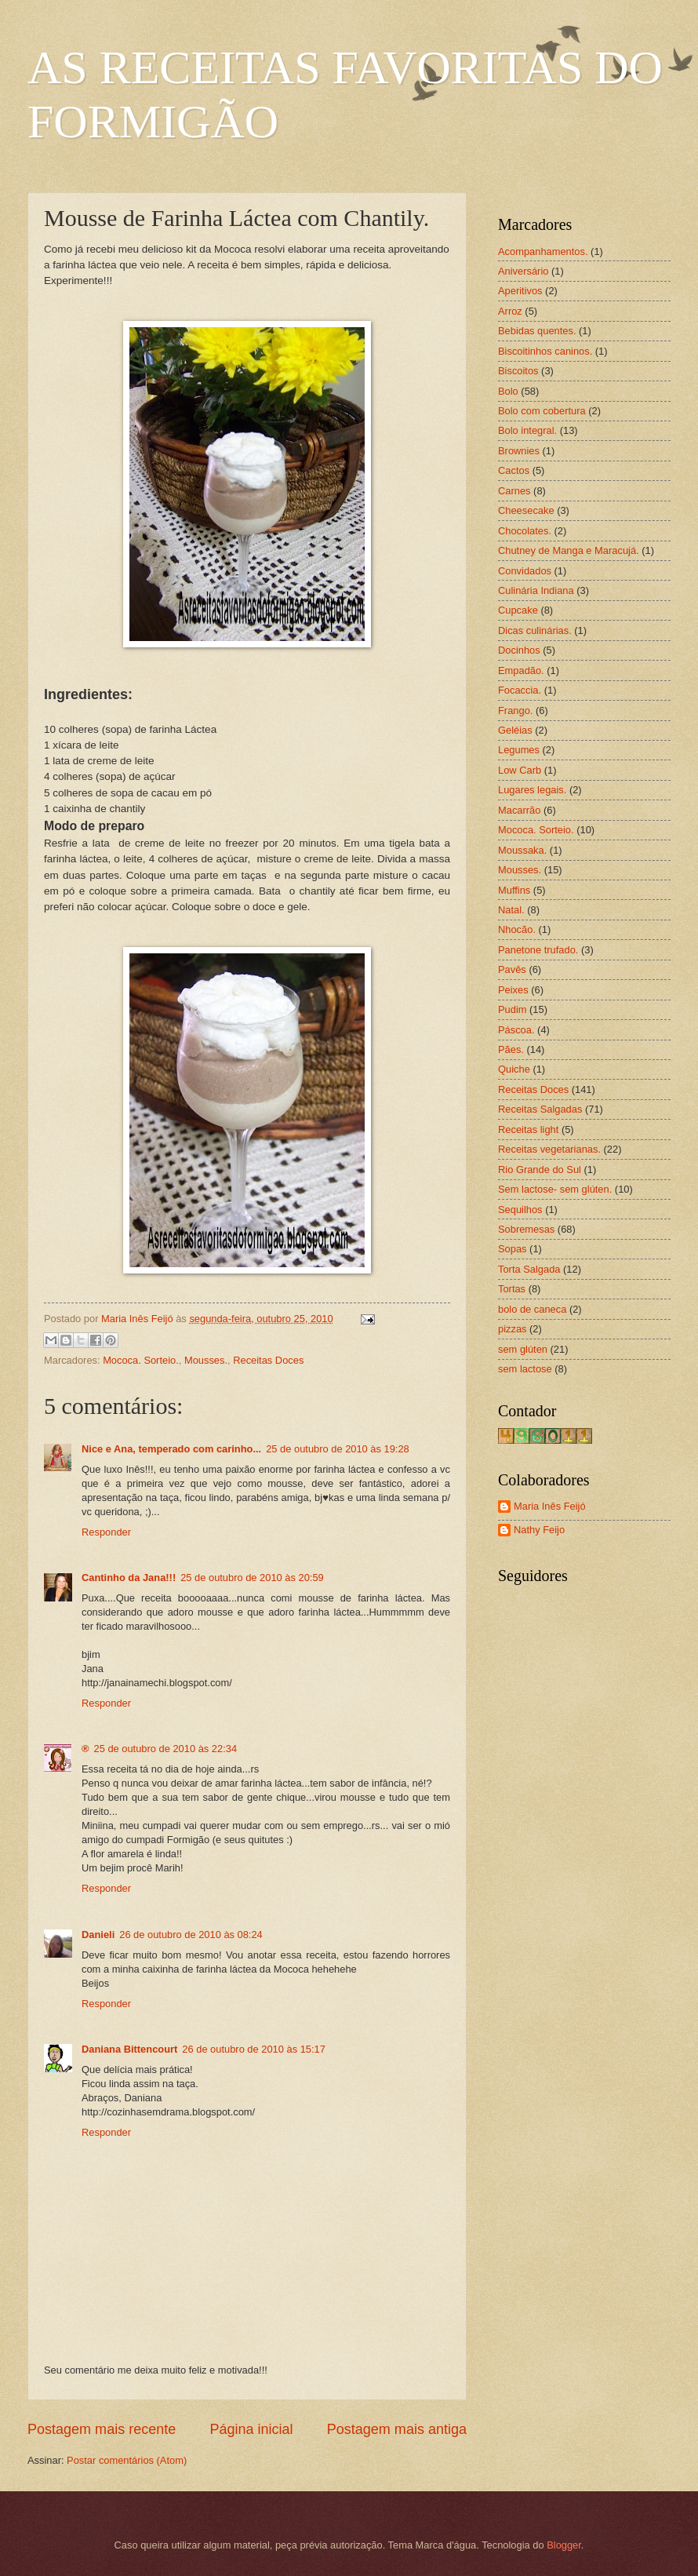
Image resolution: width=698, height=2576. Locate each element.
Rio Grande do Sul (539, 1169)
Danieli (98, 1934)
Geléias (515, 730)
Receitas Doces (268, 1360)
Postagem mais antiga (397, 2429)
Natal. (511, 910)
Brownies (519, 451)
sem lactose (525, 1369)
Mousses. (205, 1360)
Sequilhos (520, 1209)
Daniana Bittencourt (129, 2049)
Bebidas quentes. (537, 331)
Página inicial (251, 2429)
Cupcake (518, 610)
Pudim (512, 1009)
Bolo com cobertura (542, 411)
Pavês (512, 969)
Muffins (514, 890)
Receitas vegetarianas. (549, 1149)
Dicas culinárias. (535, 630)
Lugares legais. (532, 790)
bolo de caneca (532, 1309)
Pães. (511, 1049)
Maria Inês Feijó (550, 1506)
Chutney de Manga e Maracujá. (568, 550)
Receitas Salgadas (540, 1109)
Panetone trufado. (538, 950)
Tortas (511, 1289)
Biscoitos (518, 371)
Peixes (513, 990)
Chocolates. (524, 531)
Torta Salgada (529, 1269)
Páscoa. (516, 1030)
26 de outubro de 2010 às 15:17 (253, 2049)
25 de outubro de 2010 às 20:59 (252, 1577)
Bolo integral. (527, 430)
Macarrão (519, 810)
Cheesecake (526, 510)
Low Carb (519, 770)
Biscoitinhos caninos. (545, 351)
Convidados (524, 571)
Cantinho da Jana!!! (129, 1577)
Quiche (514, 1069)
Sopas (512, 1249)
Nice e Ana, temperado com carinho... (171, 1449)
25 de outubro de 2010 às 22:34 (166, 1748)
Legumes (519, 750)
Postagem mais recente (101, 2429)
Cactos (513, 470)
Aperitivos (520, 291)
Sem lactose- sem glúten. (555, 1189)
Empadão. (521, 670)
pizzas (512, 1329)
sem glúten (522, 1349)
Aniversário (523, 271)
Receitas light (528, 1129)
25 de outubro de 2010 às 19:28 (337, 1449)
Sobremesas (526, 1229)
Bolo (508, 391)
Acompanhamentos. (543, 251)
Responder (106, 1532)
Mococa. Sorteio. (141, 1360)
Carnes (514, 491)
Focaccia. (519, 690)
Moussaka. (522, 850)
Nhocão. (517, 929)
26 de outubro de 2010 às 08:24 (191, 1934)
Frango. (515, 710)
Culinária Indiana (536, 590)
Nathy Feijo (539, 1530)
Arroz (510, 311)
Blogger (564, 2545)
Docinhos (519, 650)
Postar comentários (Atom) (127, 2460)
